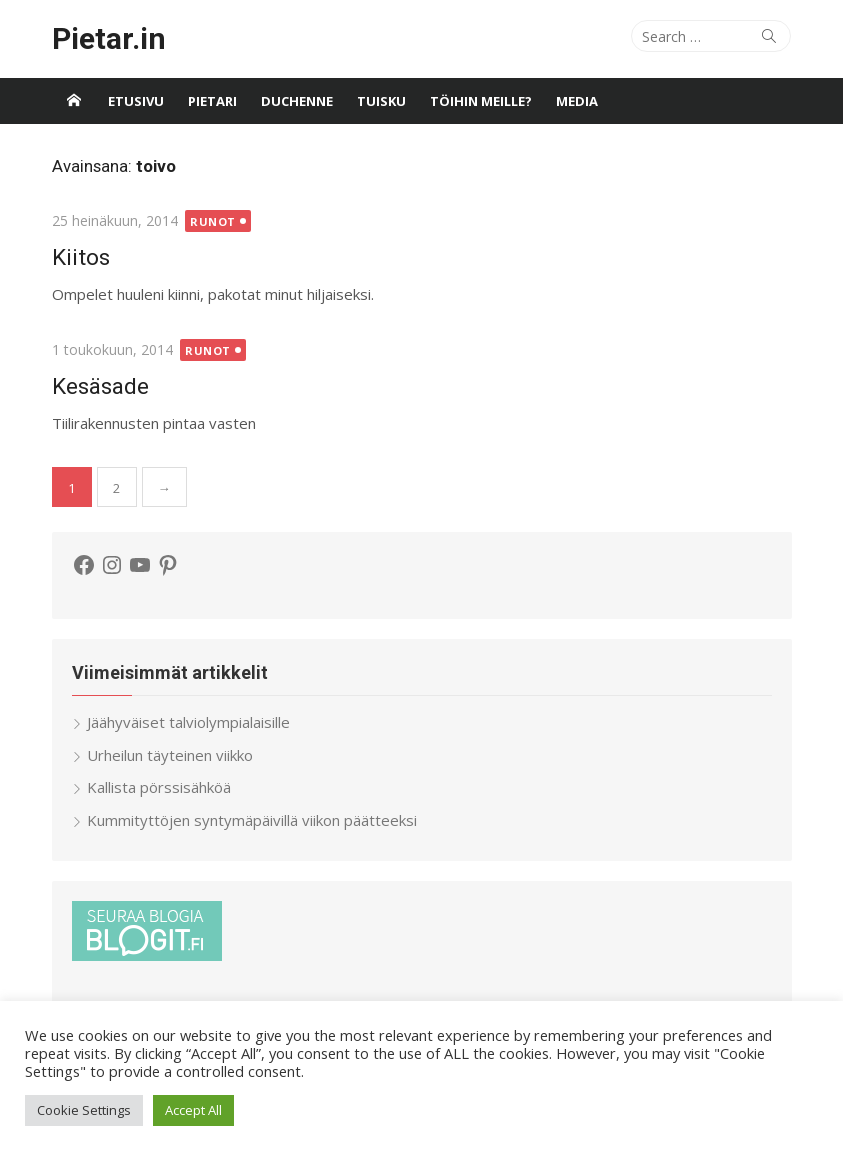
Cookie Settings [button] (84, 1110)
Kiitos (81, 257)
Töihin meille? (481, 101)
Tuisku (381, 101)
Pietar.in (109, 38)
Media (577, 101)
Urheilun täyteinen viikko (170, 755)
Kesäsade (100, 386)
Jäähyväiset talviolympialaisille (188, 722)
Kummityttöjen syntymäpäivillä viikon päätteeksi (252, 820)
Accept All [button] (193, 1110)
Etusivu (136, 101)
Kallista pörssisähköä (159, 787)
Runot (213, 221)
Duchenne (297, 101)
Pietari (212, 101)
